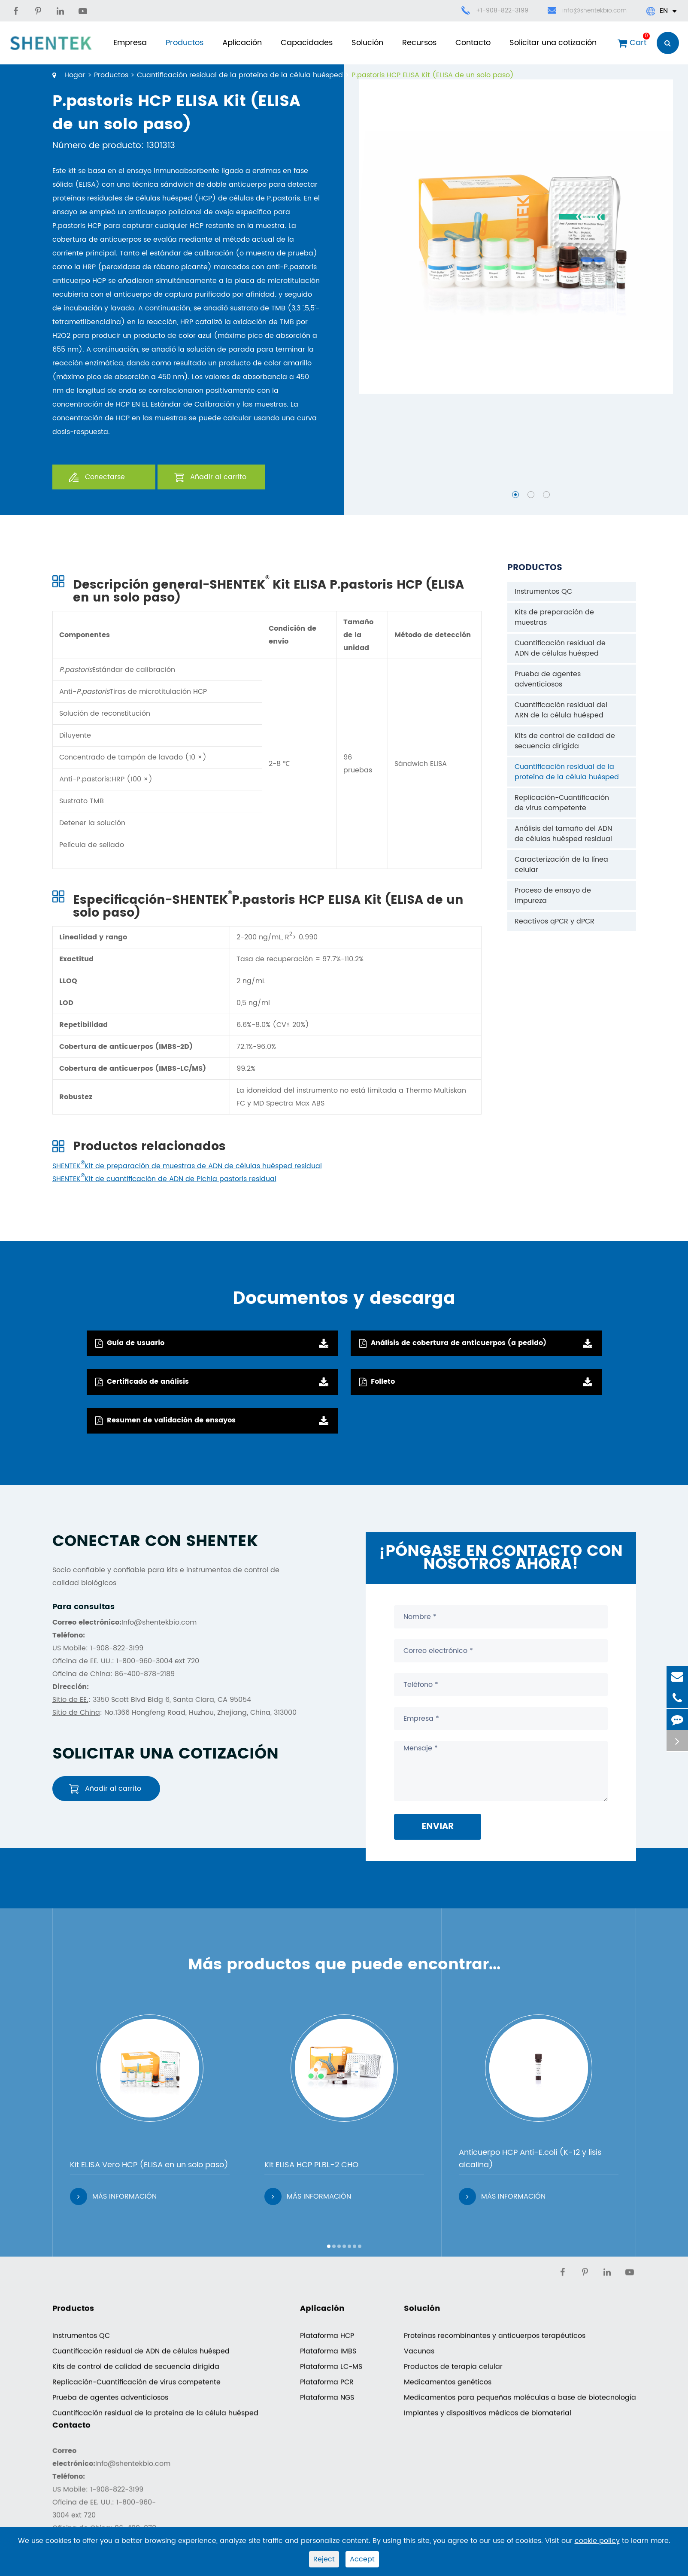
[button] (515, 494)
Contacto (473, 42)
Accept (362, 2559)
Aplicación (242, 42)
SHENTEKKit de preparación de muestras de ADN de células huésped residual (187, 1166)
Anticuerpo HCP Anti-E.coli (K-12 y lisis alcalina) (530, 2158)
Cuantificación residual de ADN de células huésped (560, 648)
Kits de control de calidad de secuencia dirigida (565, 741)
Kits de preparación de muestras (554, 617)
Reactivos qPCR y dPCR (554, 921)
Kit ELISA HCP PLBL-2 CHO (311, 2165)
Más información (113, 2196)
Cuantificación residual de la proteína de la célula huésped (240, 75)
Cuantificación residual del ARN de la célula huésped (561, 710)
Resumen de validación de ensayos (165, 1420)
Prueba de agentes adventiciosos (548, 679)
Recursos (419, 42)
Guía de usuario (129, 1343)
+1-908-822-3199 (502, 10)
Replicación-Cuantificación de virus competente (562, 803)
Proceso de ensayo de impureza (553, 895)
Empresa (130, 42)
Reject (324, 2559)
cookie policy (597, 2540)
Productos (184, 42)
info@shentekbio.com (587, 10)
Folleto (377, 1381)
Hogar (74, 75)
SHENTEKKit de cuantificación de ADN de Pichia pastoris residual (164, 1179)
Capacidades (307, 42)
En (661, 10)
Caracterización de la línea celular (561, 864)
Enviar (437, 1827)
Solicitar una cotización (553, 42)
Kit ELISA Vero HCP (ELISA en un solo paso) (149, 2165)
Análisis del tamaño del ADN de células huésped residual (563, 833)
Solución (367, 42)
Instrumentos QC (543, 591)
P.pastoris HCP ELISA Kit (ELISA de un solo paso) (433, 75)
